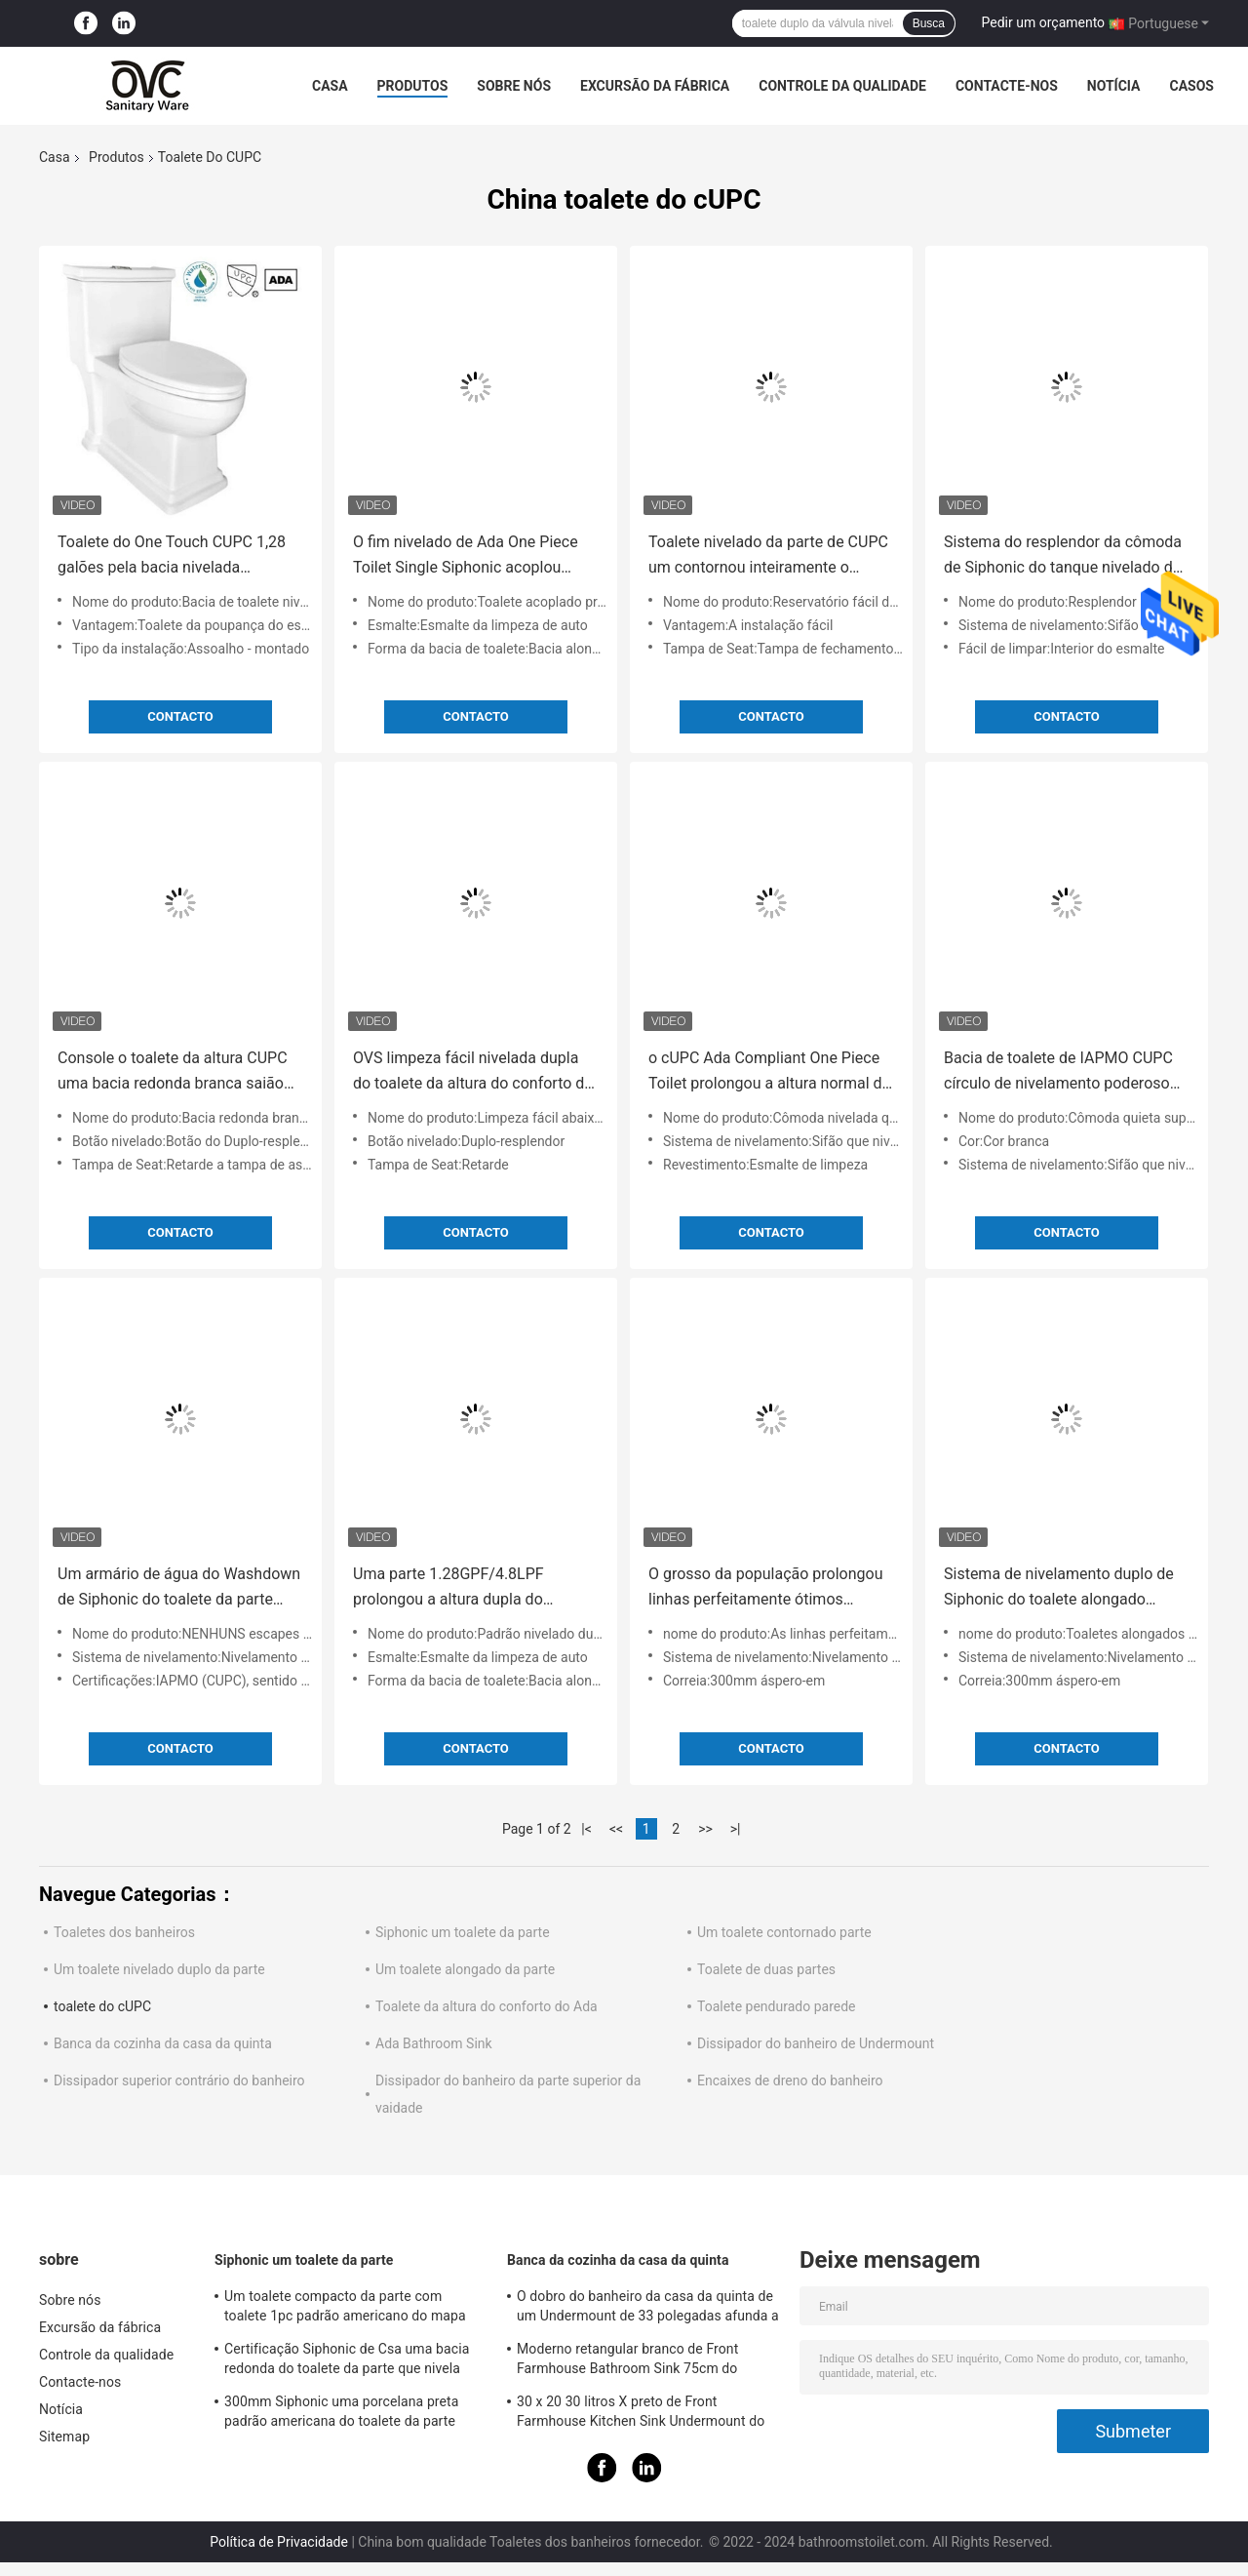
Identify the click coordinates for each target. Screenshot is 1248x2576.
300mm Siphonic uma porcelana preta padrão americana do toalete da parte (341, 2411)
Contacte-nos (1007, 86)
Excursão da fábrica (654, 86)
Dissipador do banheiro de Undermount (815, 2043)
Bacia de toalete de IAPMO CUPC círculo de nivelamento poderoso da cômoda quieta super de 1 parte (1065, 1072)
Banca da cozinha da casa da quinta (163, 2043)
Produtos (412, 86)
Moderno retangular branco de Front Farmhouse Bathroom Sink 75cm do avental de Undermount (627, 2361)
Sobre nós (514, 86)
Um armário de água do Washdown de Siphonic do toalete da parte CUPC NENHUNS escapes (179, 1588)
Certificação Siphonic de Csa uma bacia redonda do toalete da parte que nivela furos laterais (346, 2361)
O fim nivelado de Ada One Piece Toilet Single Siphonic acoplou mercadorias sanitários (465, 556)
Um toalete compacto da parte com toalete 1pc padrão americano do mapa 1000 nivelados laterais (345, 2308)
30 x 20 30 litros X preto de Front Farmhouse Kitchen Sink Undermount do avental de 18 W (640, 2414)
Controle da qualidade (842, 86)
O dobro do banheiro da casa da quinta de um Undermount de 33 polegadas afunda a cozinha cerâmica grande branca (648, 2308)
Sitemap (64, 2436)
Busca (929, 23)
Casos (1191, 86)
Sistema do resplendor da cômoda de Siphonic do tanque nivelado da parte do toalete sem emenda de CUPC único (1063, 556)
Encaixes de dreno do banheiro (790, 2080)
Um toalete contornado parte (784, 1932)
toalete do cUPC (102, 2006)
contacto (180, 716)
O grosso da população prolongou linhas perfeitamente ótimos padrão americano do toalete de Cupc (765, 1588)
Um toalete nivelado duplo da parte (159, 1969)
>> (705, 1829)
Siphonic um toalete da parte (462, 1932)
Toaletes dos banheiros (124, 1932)
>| (735, 1829)
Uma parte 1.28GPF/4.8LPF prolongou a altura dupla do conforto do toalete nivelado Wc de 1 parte (473, 1588)
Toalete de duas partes (766, 1969)
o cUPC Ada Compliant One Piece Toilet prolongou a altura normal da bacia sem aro (769, 1072)
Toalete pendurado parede (776, 2006)
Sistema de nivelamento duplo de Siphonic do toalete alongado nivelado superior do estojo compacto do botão (1059, 1588)
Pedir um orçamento (1044, 22)
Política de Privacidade (279, 2542)
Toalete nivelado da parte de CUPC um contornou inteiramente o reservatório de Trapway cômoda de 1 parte (768, 556)
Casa (330, 86)
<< (616, 1829)
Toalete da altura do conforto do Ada (486, 2006)
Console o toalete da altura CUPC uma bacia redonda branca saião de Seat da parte (173, 1072)
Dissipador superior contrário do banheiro (179, 2080)
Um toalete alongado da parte (465, 1969)
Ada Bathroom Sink (433, 2043)
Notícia (1114, 86)
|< (586, 1829)
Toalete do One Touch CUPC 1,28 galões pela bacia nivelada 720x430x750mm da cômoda (172, 556)
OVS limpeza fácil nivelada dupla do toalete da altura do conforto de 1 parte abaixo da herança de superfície (473, 1072)
